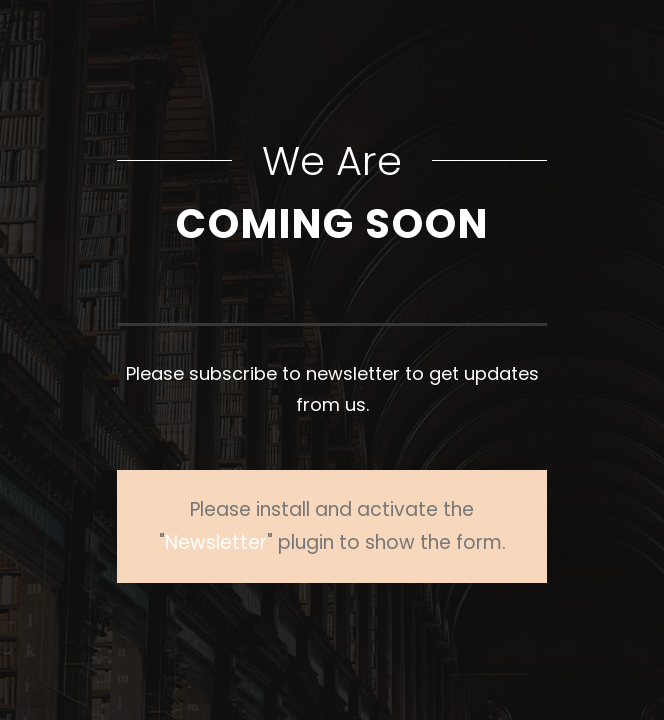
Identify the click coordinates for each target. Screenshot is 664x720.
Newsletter (216, 542)
